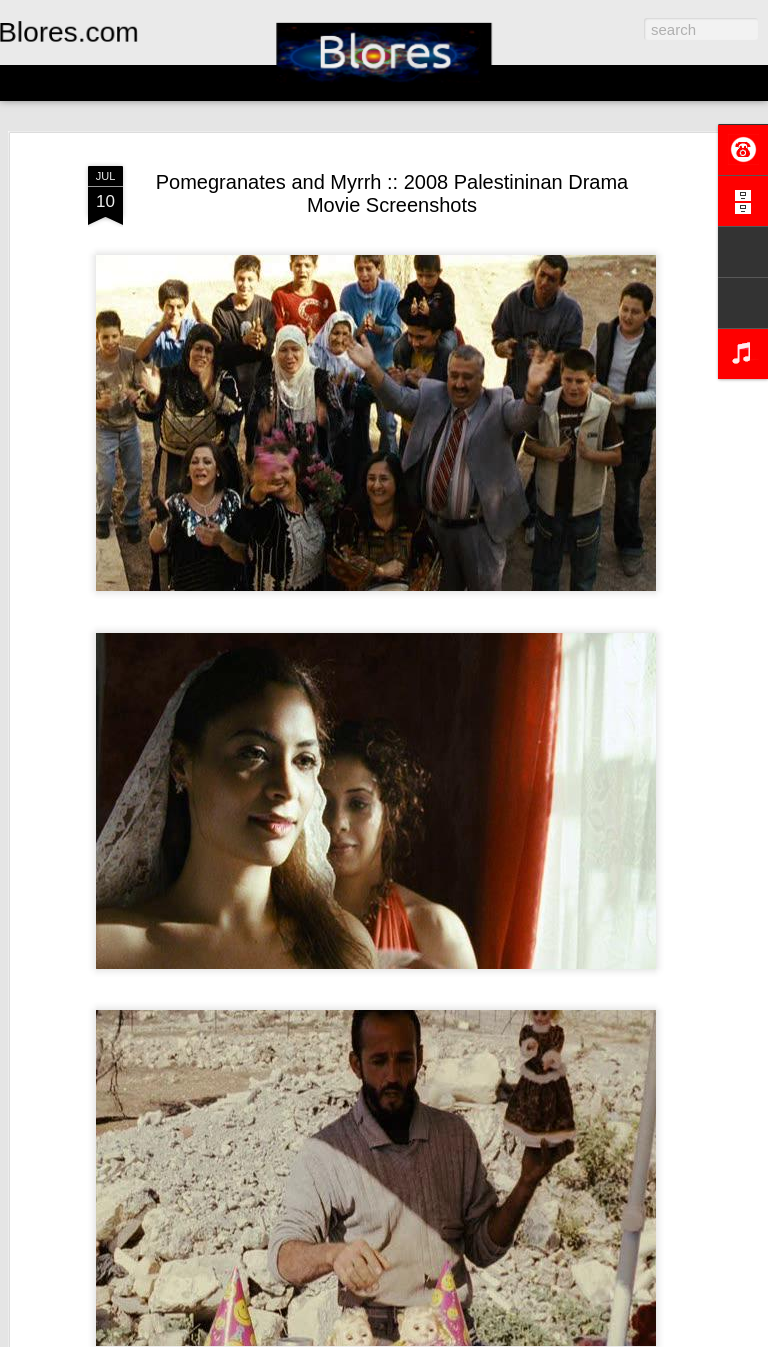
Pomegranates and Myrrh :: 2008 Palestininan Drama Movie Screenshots (392, 193)
